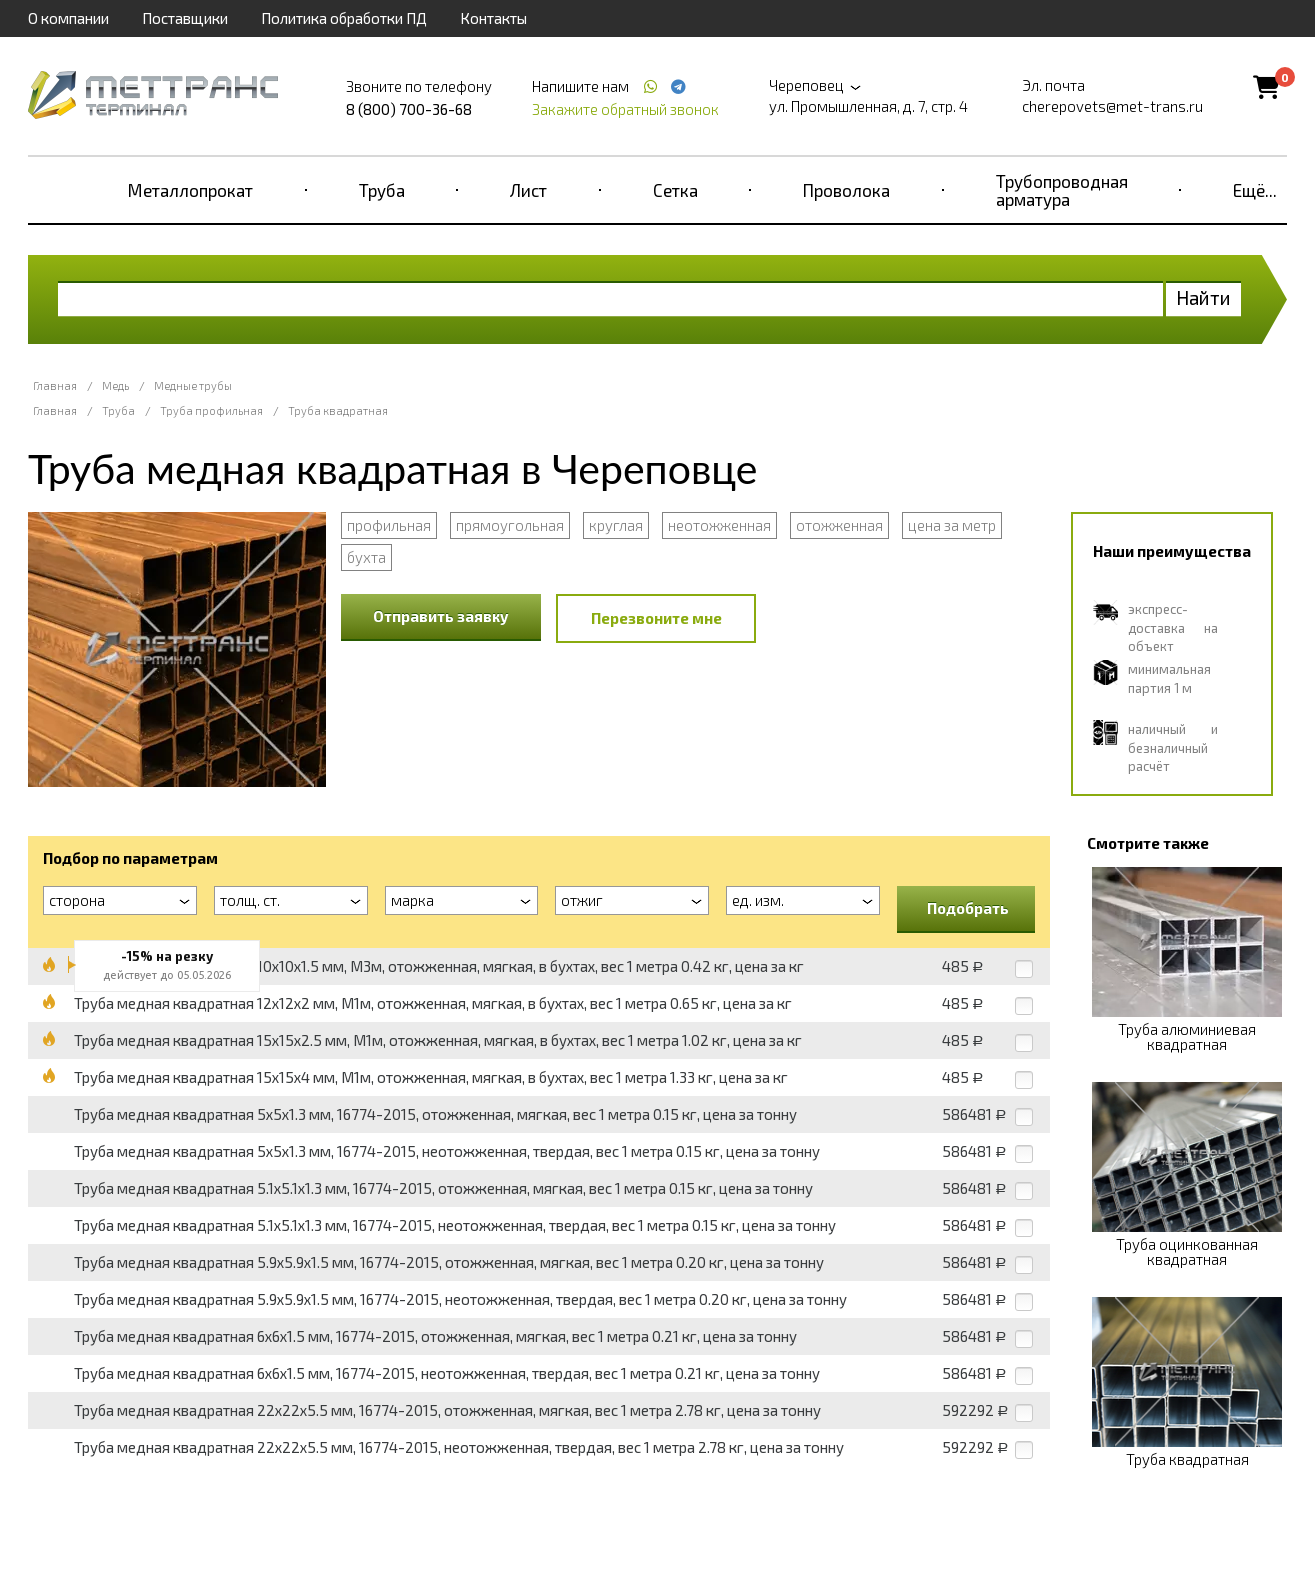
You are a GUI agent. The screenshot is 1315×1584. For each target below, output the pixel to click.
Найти (1203, 297)
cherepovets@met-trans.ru (1112, 106)
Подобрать (968, 908)
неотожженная (719, 525)
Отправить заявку (441, 616)
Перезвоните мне (656, 618)
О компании (68, 18)
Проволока (846, 190)
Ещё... (1255, 190)
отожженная (839, 525)
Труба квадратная (338, 410)
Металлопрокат (190, 190)
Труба (382, 190)
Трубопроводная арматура (1062, 190)
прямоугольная (510, 525)
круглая (616, 525)
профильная (389, 525)
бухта (366, 557)
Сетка (675, 190)
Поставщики (185, 18)
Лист (528, 190)
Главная (55, 385)
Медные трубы (193, 385)
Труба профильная (211, 410)
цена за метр (952, 525)
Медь (115, 385)
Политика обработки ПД (344, 18)
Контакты (493, 18)
